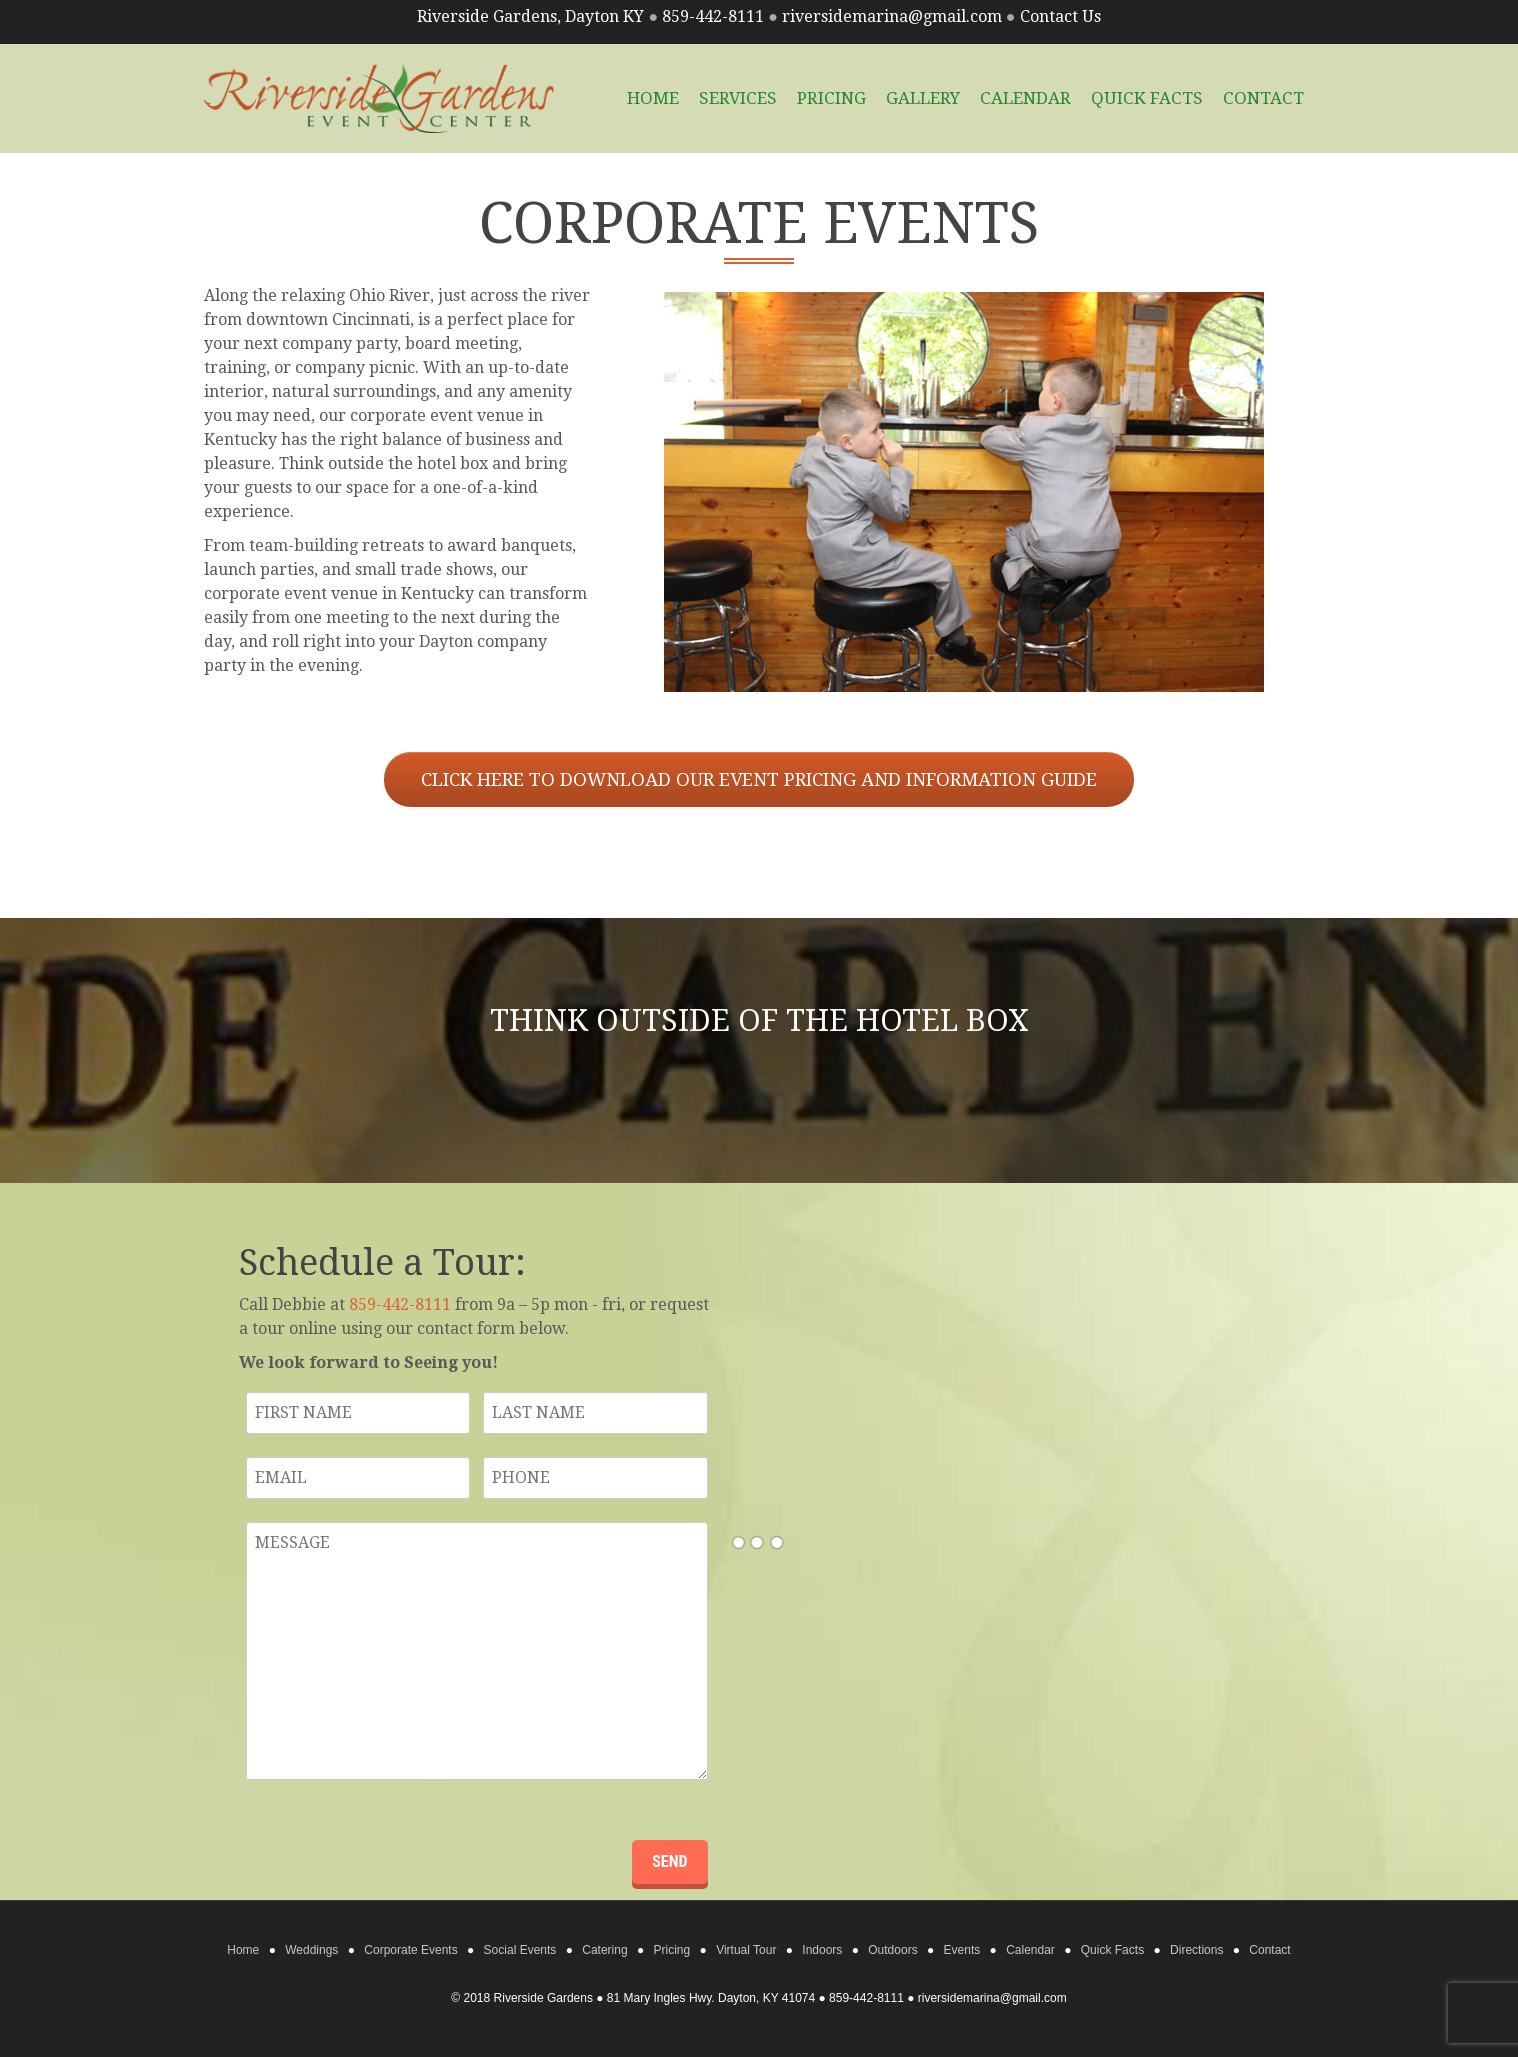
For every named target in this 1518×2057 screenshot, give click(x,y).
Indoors (822, 1950)
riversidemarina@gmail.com (892, 16)
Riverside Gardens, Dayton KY (530, 16)
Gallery (923, 98)
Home (243, 1950)
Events (962, 1950)
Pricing (831, 98)
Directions (1196, 1950)
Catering (604, 1950)
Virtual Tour (746, 1950)
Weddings (311, 1950)
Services (738, 98)
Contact (1263, 98)
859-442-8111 (713, 16)
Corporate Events (410, 1950)
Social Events (520, 1950)
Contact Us (1060, 16)
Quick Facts (1147, 98)
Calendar (1025, 98)
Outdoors (892, 1950)
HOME (653, 98)
